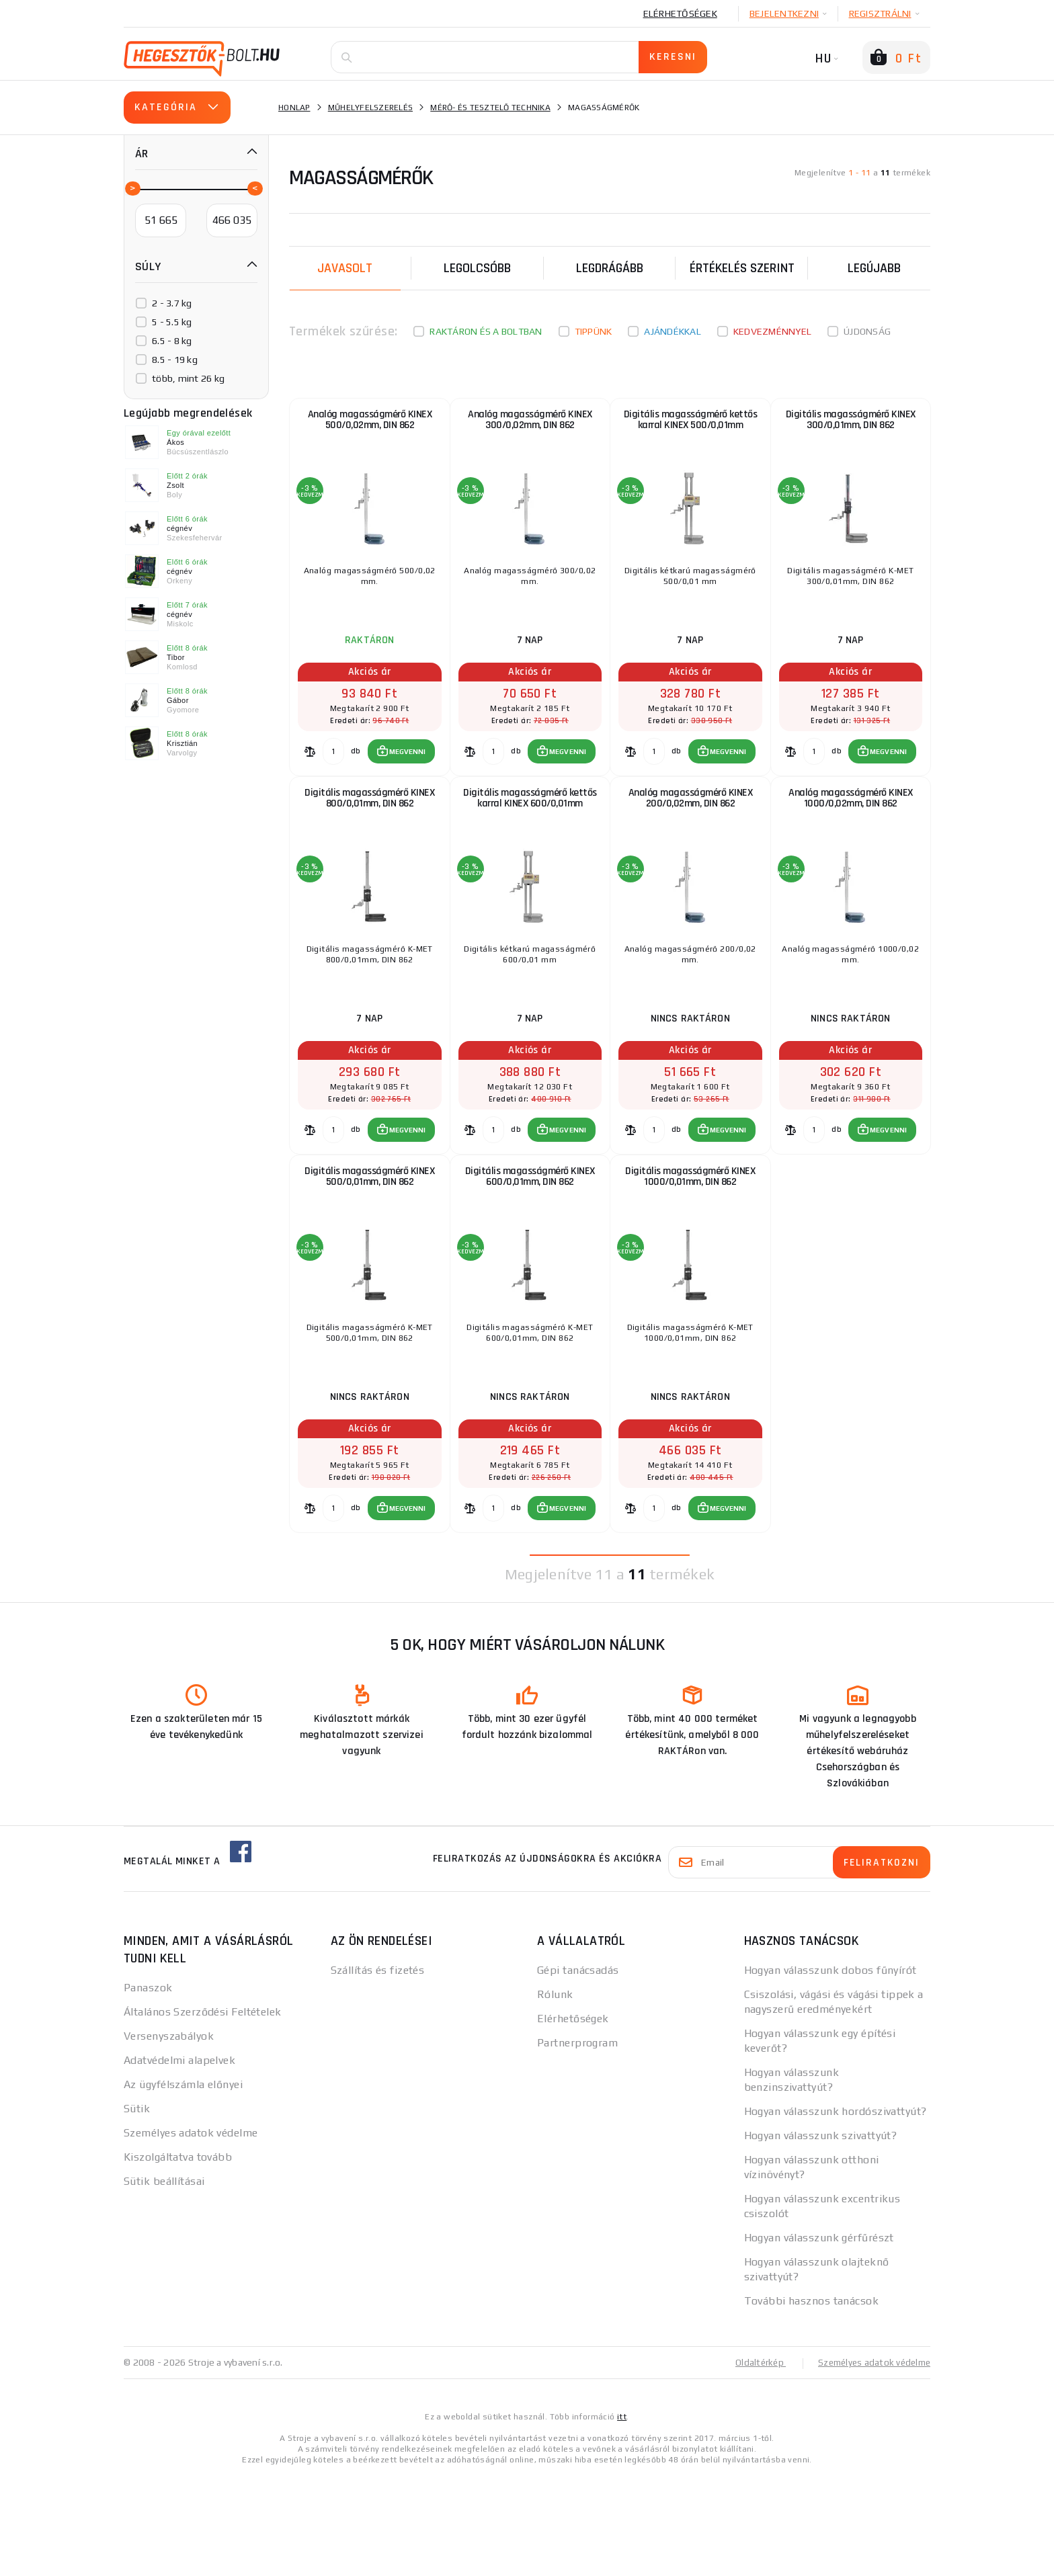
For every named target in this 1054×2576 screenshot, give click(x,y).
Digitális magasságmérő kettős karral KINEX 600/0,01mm (530, 840)
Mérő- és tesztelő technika (490, 107)
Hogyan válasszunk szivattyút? (820, 2236)
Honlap (294, 107)
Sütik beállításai (164, 2282)
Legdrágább (609, 268)
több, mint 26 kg (188, 378)
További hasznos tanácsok (811, 2401)
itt (621, 2517)
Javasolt (344, 268)
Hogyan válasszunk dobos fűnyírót (830, 2071)
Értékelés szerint (742, 268)
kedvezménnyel (772, 331)
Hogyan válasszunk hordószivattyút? (835, 2212)
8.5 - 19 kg (175, 359)
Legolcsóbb (477, 268)
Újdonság (867, 331)
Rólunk (555, 2095)
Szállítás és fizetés (378, 2071)
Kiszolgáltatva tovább (178, 2257)
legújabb (874, 268)
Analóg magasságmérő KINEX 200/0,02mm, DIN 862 (691, 840)
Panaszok (148, 2088)
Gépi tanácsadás (578, 2071)
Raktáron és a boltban (486, 331)
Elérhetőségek (680, 13)
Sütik (137, 2209)
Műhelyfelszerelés (370, 107)
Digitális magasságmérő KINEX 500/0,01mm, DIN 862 (369, 1252)
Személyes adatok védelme (191, 2233)
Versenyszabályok (169, 2136)
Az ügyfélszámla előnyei (183, 2185)
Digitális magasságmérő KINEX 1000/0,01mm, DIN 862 (690, 1252)
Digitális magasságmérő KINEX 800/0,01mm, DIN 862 (369, 840)
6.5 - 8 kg (172, 340)
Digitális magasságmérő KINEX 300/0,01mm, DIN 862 (851, 428)
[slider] (131, 187)
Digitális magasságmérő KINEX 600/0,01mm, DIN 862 (530, 1252)
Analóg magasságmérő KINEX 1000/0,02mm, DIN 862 (850, 840)
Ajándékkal (672, 331)
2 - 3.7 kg (172, 303)
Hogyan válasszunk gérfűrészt (819, 2338)
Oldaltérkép (753, 2463)
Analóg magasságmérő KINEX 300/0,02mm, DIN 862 (530, 428)
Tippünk (593, 331)
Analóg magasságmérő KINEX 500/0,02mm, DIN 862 (370, 428)
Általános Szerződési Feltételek (203, 2112)
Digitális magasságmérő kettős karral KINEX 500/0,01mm (691, 428)
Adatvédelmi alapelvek (179, 2161)
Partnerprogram (577, 2143)
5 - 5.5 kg (172, 322)
